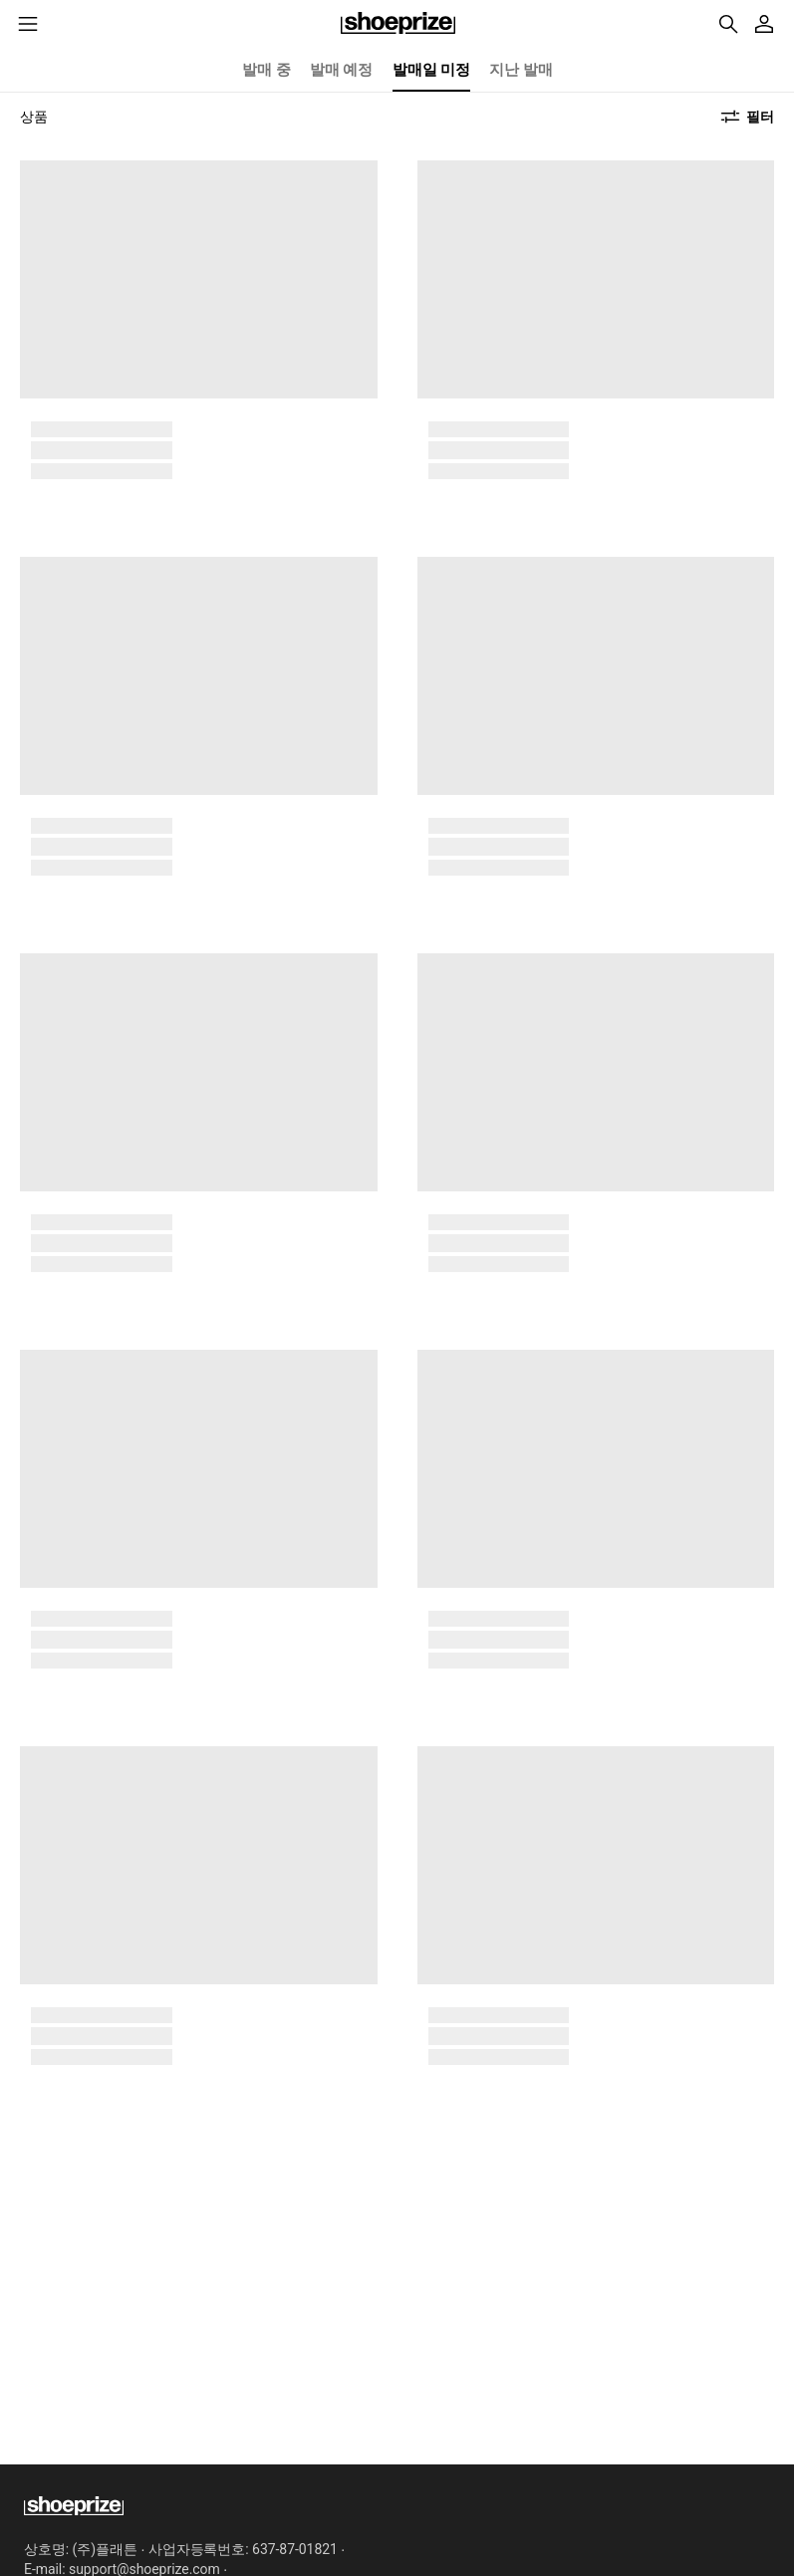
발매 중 (266, 70)
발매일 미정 (432, 70)
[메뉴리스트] (28, 24)
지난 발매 (521, 70)
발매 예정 (342, 70)
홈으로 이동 (397, 24)
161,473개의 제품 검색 (728, 24)
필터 (760, 117)
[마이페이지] (764, 24)
